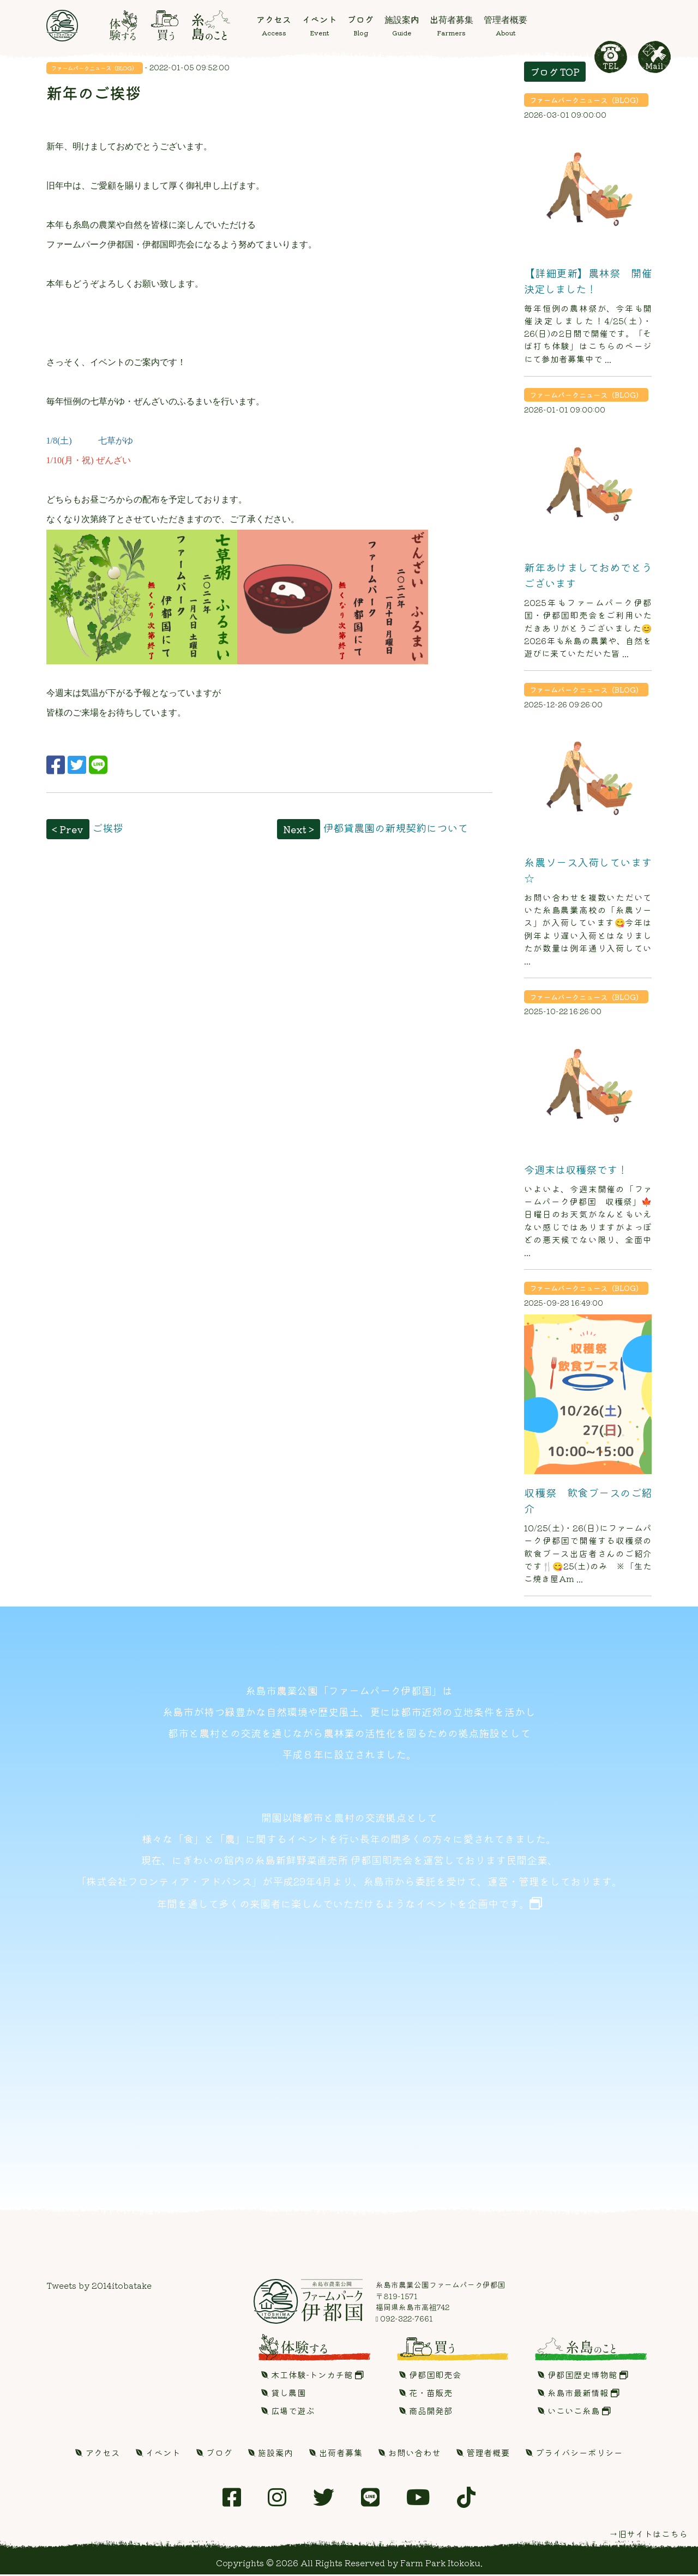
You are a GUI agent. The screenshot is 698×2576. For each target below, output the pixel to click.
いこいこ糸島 (574, 2412)
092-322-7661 (404, 2319)
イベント (158, 2454)
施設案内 (270, 2454)
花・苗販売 (426, 2394)
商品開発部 (426, 2412)
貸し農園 (283, 2394)
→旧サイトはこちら (648, 2536)
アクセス (97, 2454)
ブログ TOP (555, 71)
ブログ (214, 2454)
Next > (298, 829)
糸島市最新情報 (578, 2394)
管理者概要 (483, 2454)
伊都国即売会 (430, 2376)
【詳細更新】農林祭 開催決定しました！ (588, 280)
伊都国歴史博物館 (583, 2376)
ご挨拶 (107, 827)
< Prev (67, 829)
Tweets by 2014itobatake (99, 2287)
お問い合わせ (409, 2454)
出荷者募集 (336, 2454)
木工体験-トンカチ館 (312, 2376)
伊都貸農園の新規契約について (395, 827)
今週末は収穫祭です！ (576, 1169)
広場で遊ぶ (288, 2412)
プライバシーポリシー (574, 2454)
